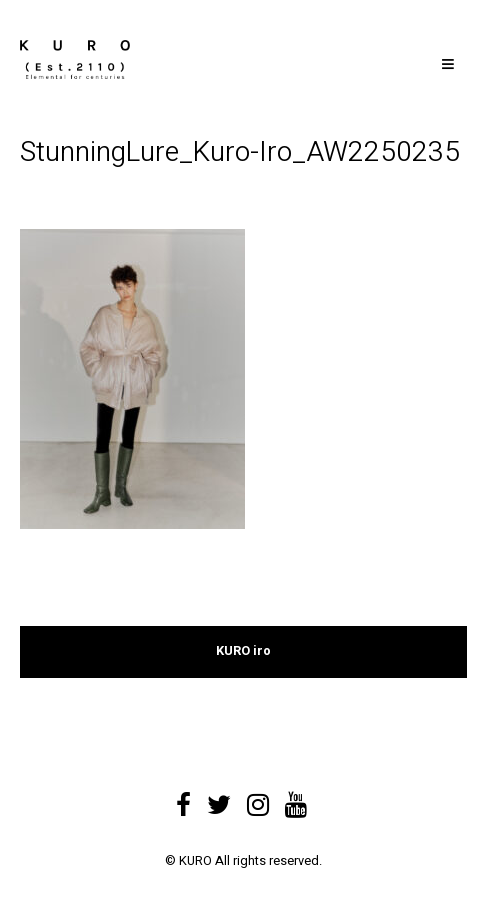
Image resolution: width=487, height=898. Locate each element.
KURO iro (243, 651)
